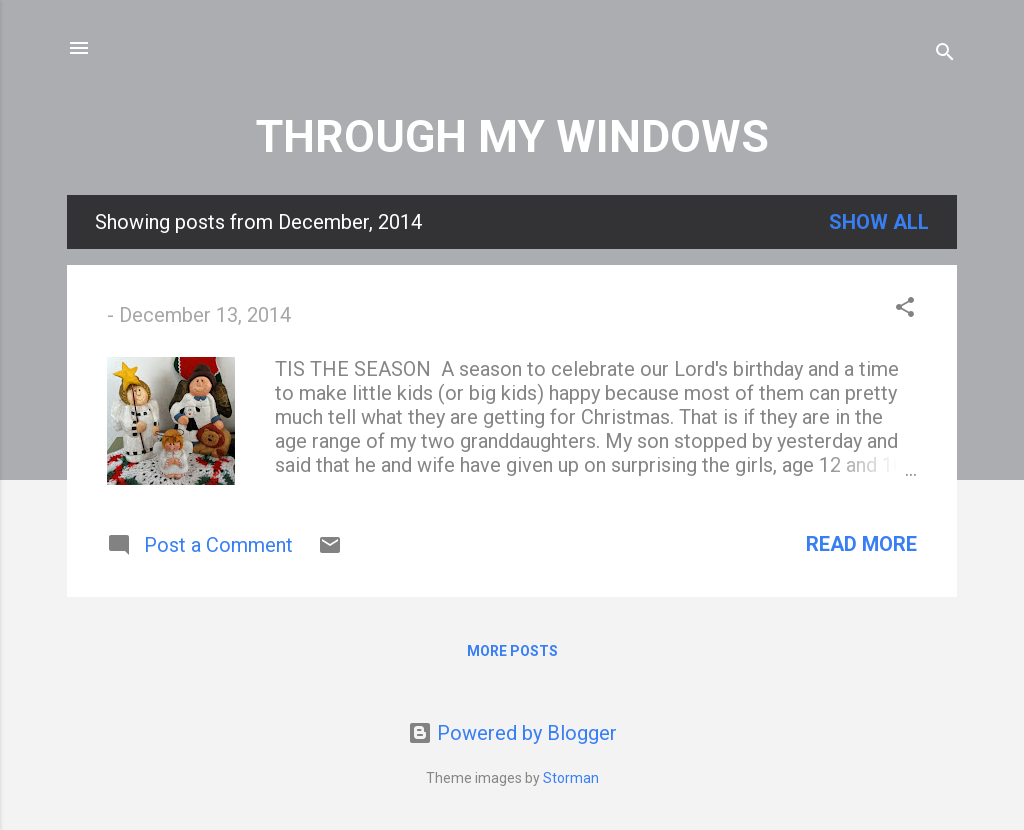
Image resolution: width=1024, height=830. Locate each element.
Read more (861, 544)
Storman (571, 778)
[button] (905, 309)
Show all (879, 222)
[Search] (945, 54)
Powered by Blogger (512, 733)
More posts (512, 651)
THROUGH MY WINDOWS (512, 136)
